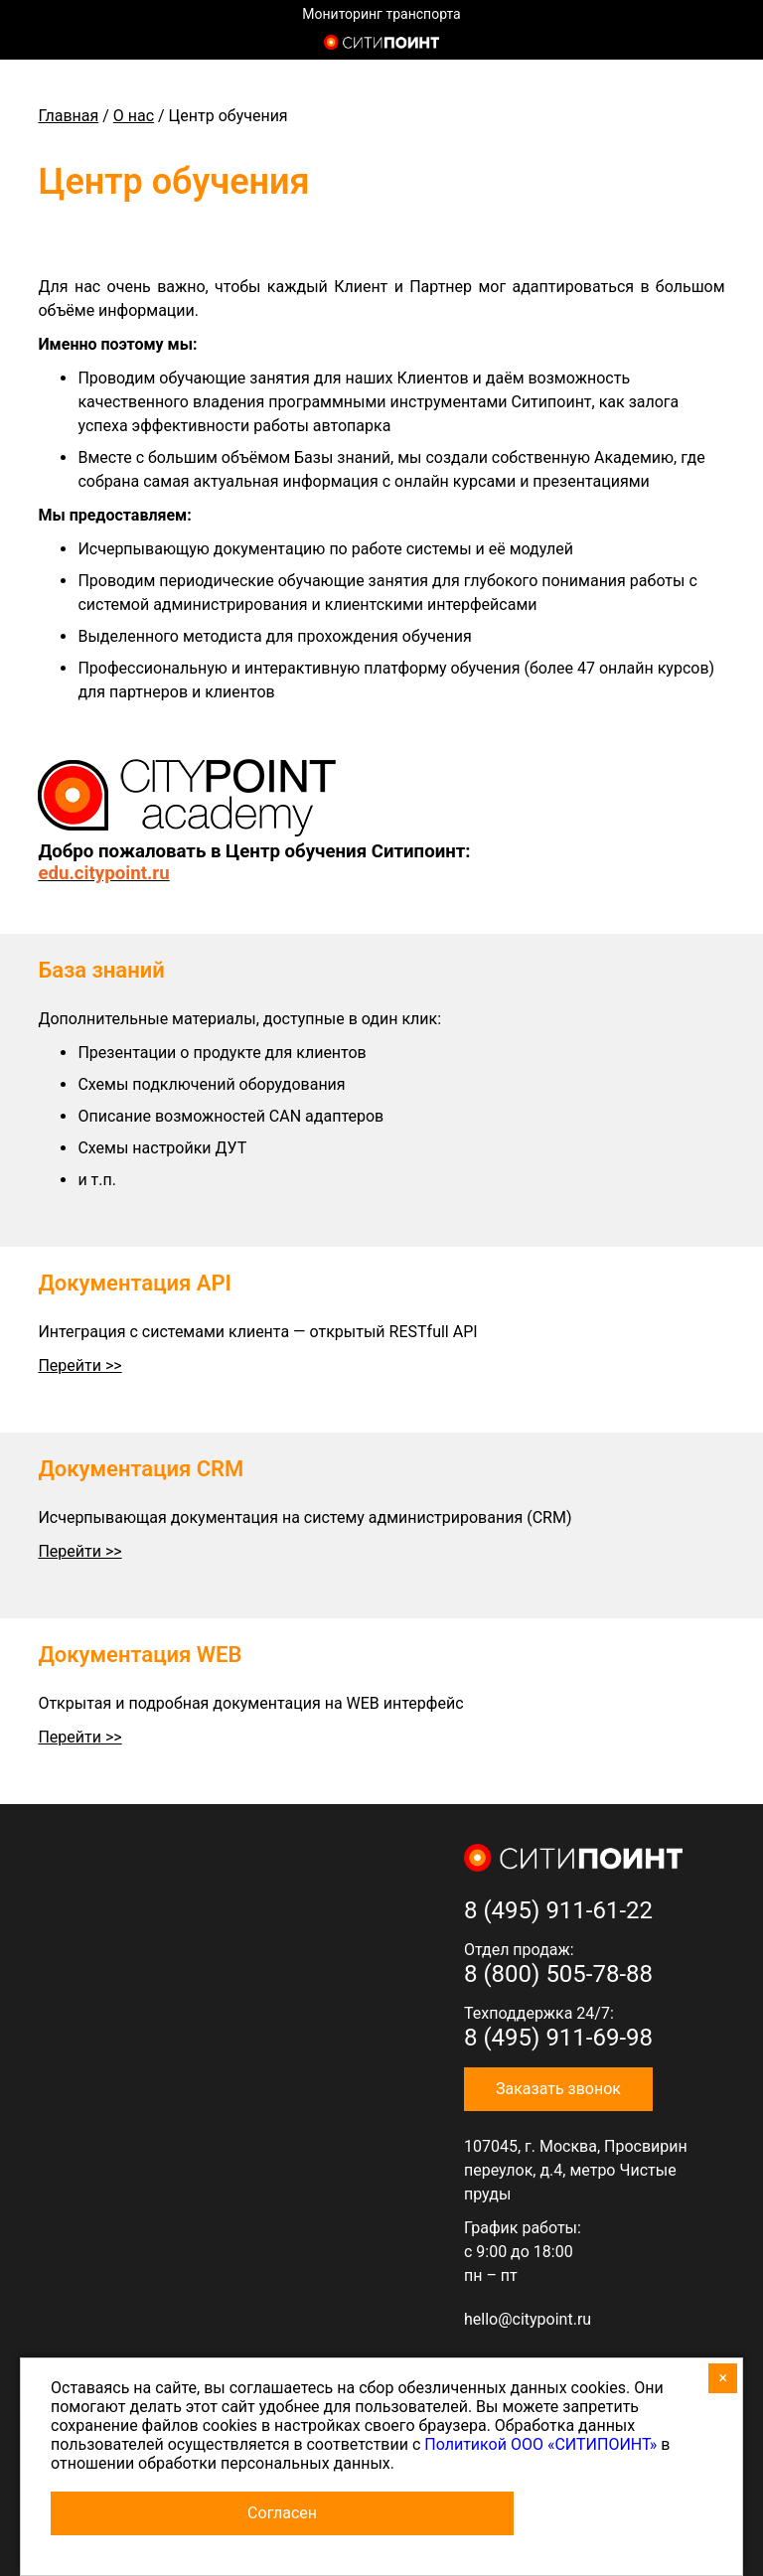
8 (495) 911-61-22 (558, 1910)
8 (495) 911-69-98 (558, 2037)
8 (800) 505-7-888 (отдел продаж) (712, 45)
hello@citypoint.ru (527, 2319)
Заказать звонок (558, 2088)
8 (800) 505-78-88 (558, 1974)
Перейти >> (79, 1365)
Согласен (282, 2512)
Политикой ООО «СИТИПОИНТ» (540, 2444)
